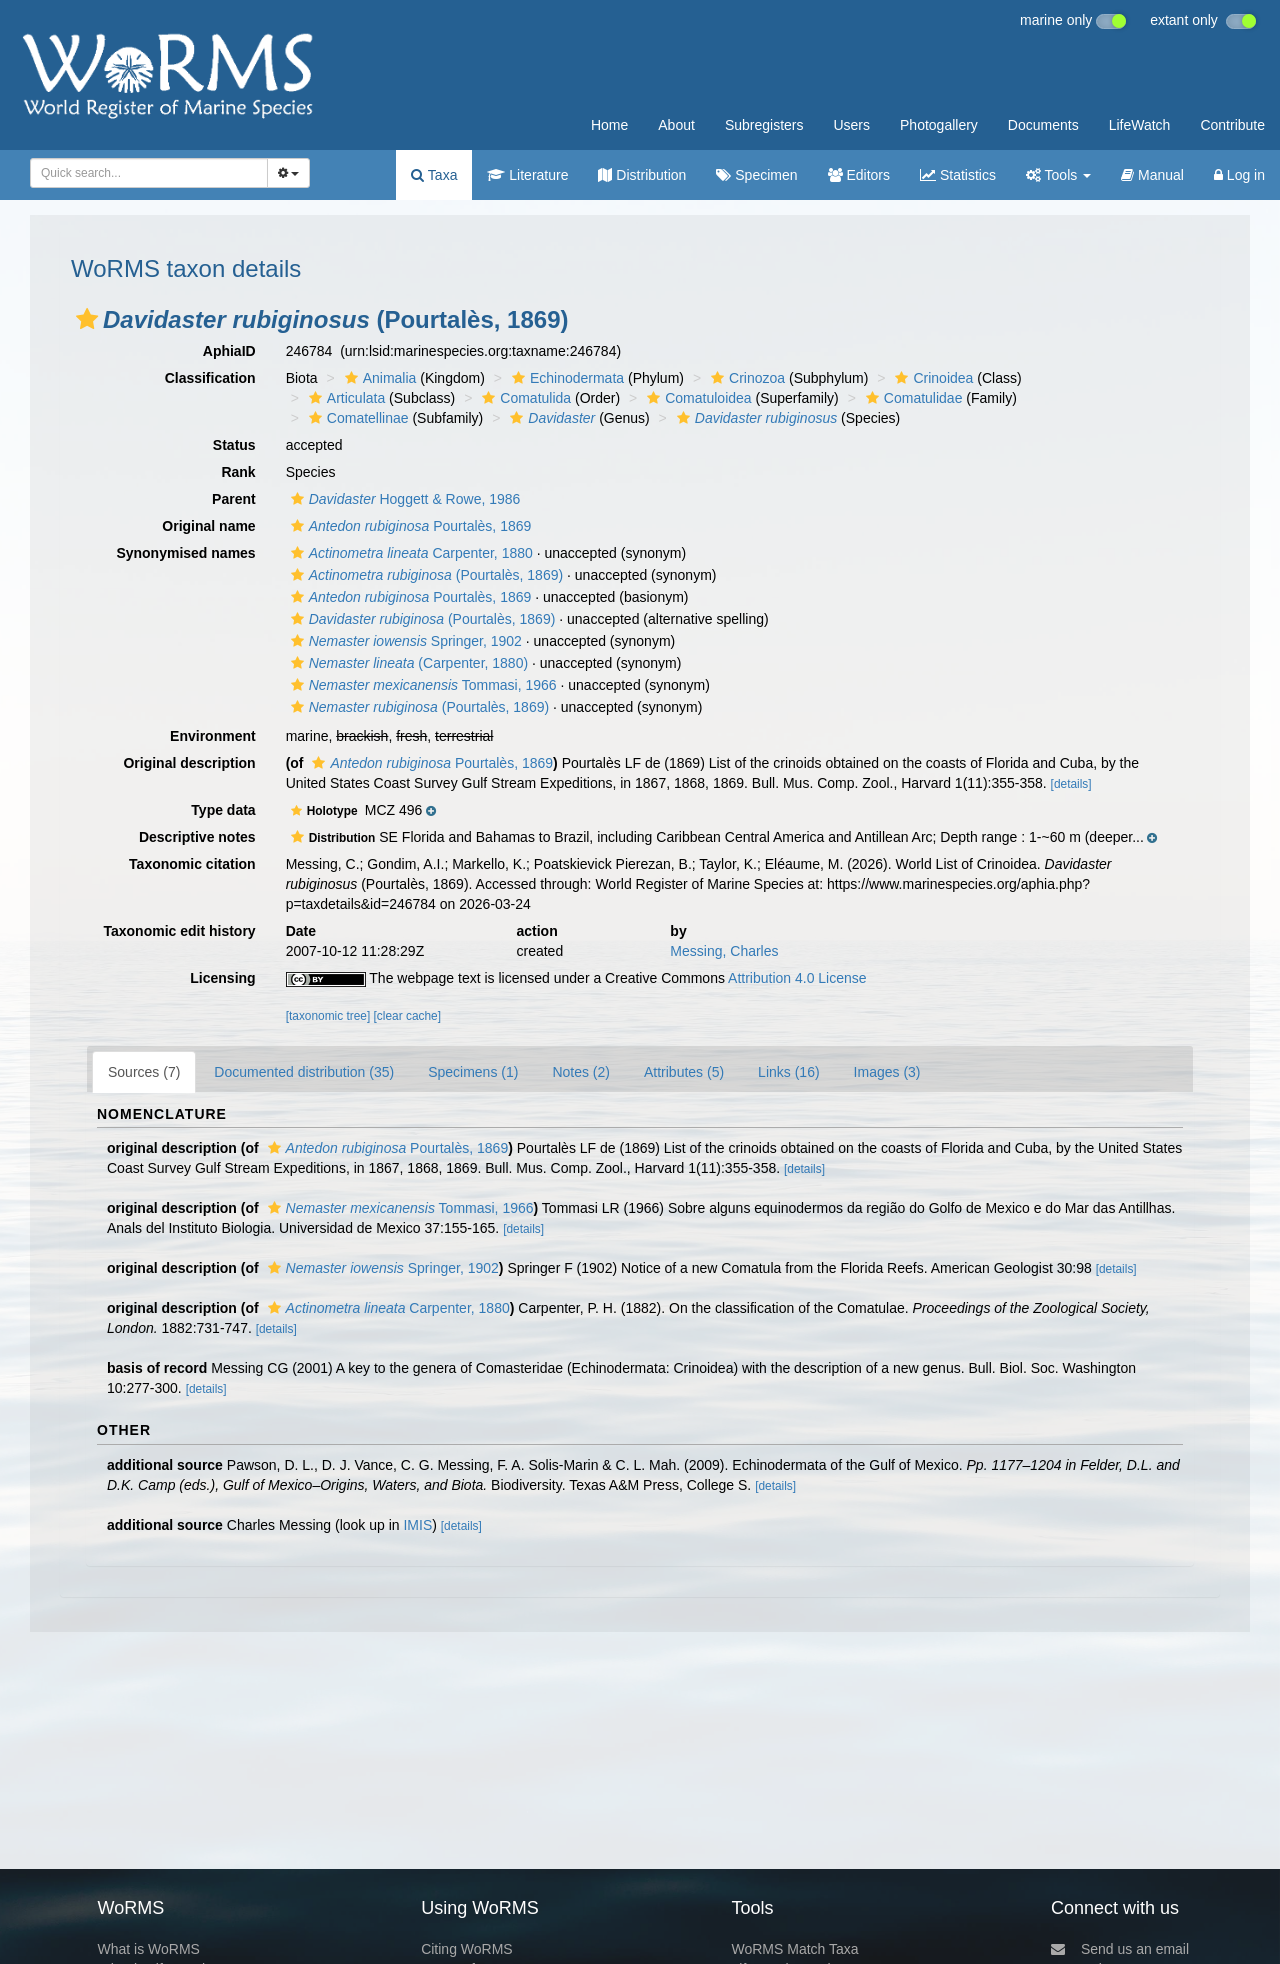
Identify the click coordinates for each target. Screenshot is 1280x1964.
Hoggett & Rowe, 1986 (403, 499)
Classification (210, 378)
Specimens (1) (473, 1072)
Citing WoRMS (467, 1949)
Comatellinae (356, 418)
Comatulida (524, 398)
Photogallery (939, 125)
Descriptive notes (197, 837)
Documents (1043, 125)
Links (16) (788, 1072)
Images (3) (887, 1072)
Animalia (378, 378)
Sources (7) (144, 1072)
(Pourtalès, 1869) (424, 575)
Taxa (434, 175)
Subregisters (764, 125)
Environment (213, 736)
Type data (223, 810)
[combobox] (149, 173)
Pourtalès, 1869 (409, 526)
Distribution (642, 175)
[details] (1071, 784)
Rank (238, 472)
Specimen (756, 175)
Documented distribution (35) (304, 1072)
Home (609, 125)
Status (234, 445)
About (676, 125)
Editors (859, 175)
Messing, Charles (724, 951)
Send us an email (1120, 1949)
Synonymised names (185, 553)
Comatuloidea (696, 398)
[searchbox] (143, 173)
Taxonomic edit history (179, 931)
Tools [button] (1058, 175)
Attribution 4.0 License (797, 978)
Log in (1239, 175)
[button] (87, 319)
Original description (189, 763)
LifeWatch (1140, 125)
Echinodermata (565, 378)
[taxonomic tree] (328, 1016)
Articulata (344, 398)
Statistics (958, 175)
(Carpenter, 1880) (407, 663)
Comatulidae (912, 398)
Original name (208, 526)
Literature (527, 175)
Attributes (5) (684, 1072)
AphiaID (229, 351)
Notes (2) (581, 1072)
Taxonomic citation (192, 864)
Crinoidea (931, 378)
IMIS (417, 1525)
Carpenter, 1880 (409, 553)
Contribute (1232, 125)
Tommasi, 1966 (421, 685)
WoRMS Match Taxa (795, 1949)
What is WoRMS (148, 1949)
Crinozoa (745, 378)
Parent (234, 499)
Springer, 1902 (404, 641)
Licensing (222, 978)
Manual (1152, 175)
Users (851, 125)
